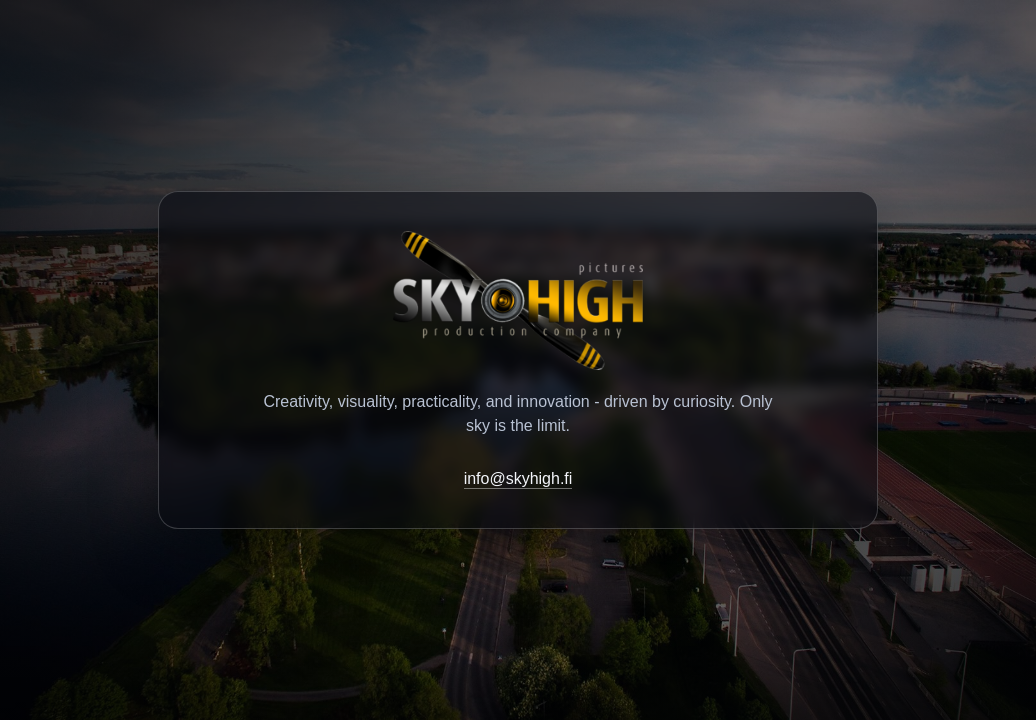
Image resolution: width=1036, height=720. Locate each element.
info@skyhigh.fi (518, 478)
